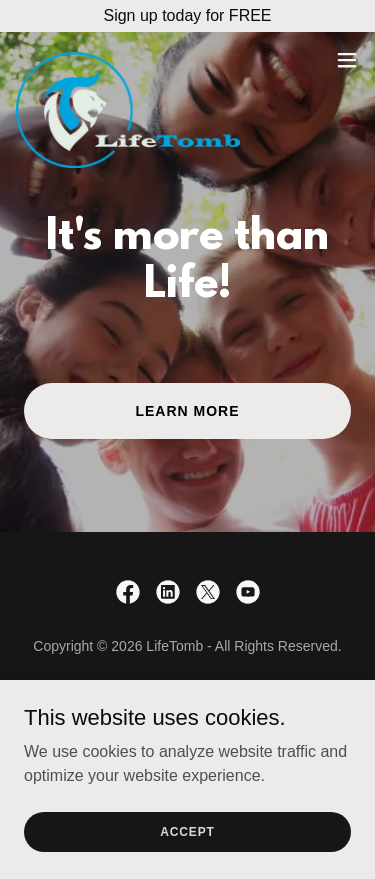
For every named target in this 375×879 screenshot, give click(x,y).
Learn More (187, 411)
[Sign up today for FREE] (187, 16)
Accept (187, 831)
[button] (347, 60)
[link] (128, 60)
